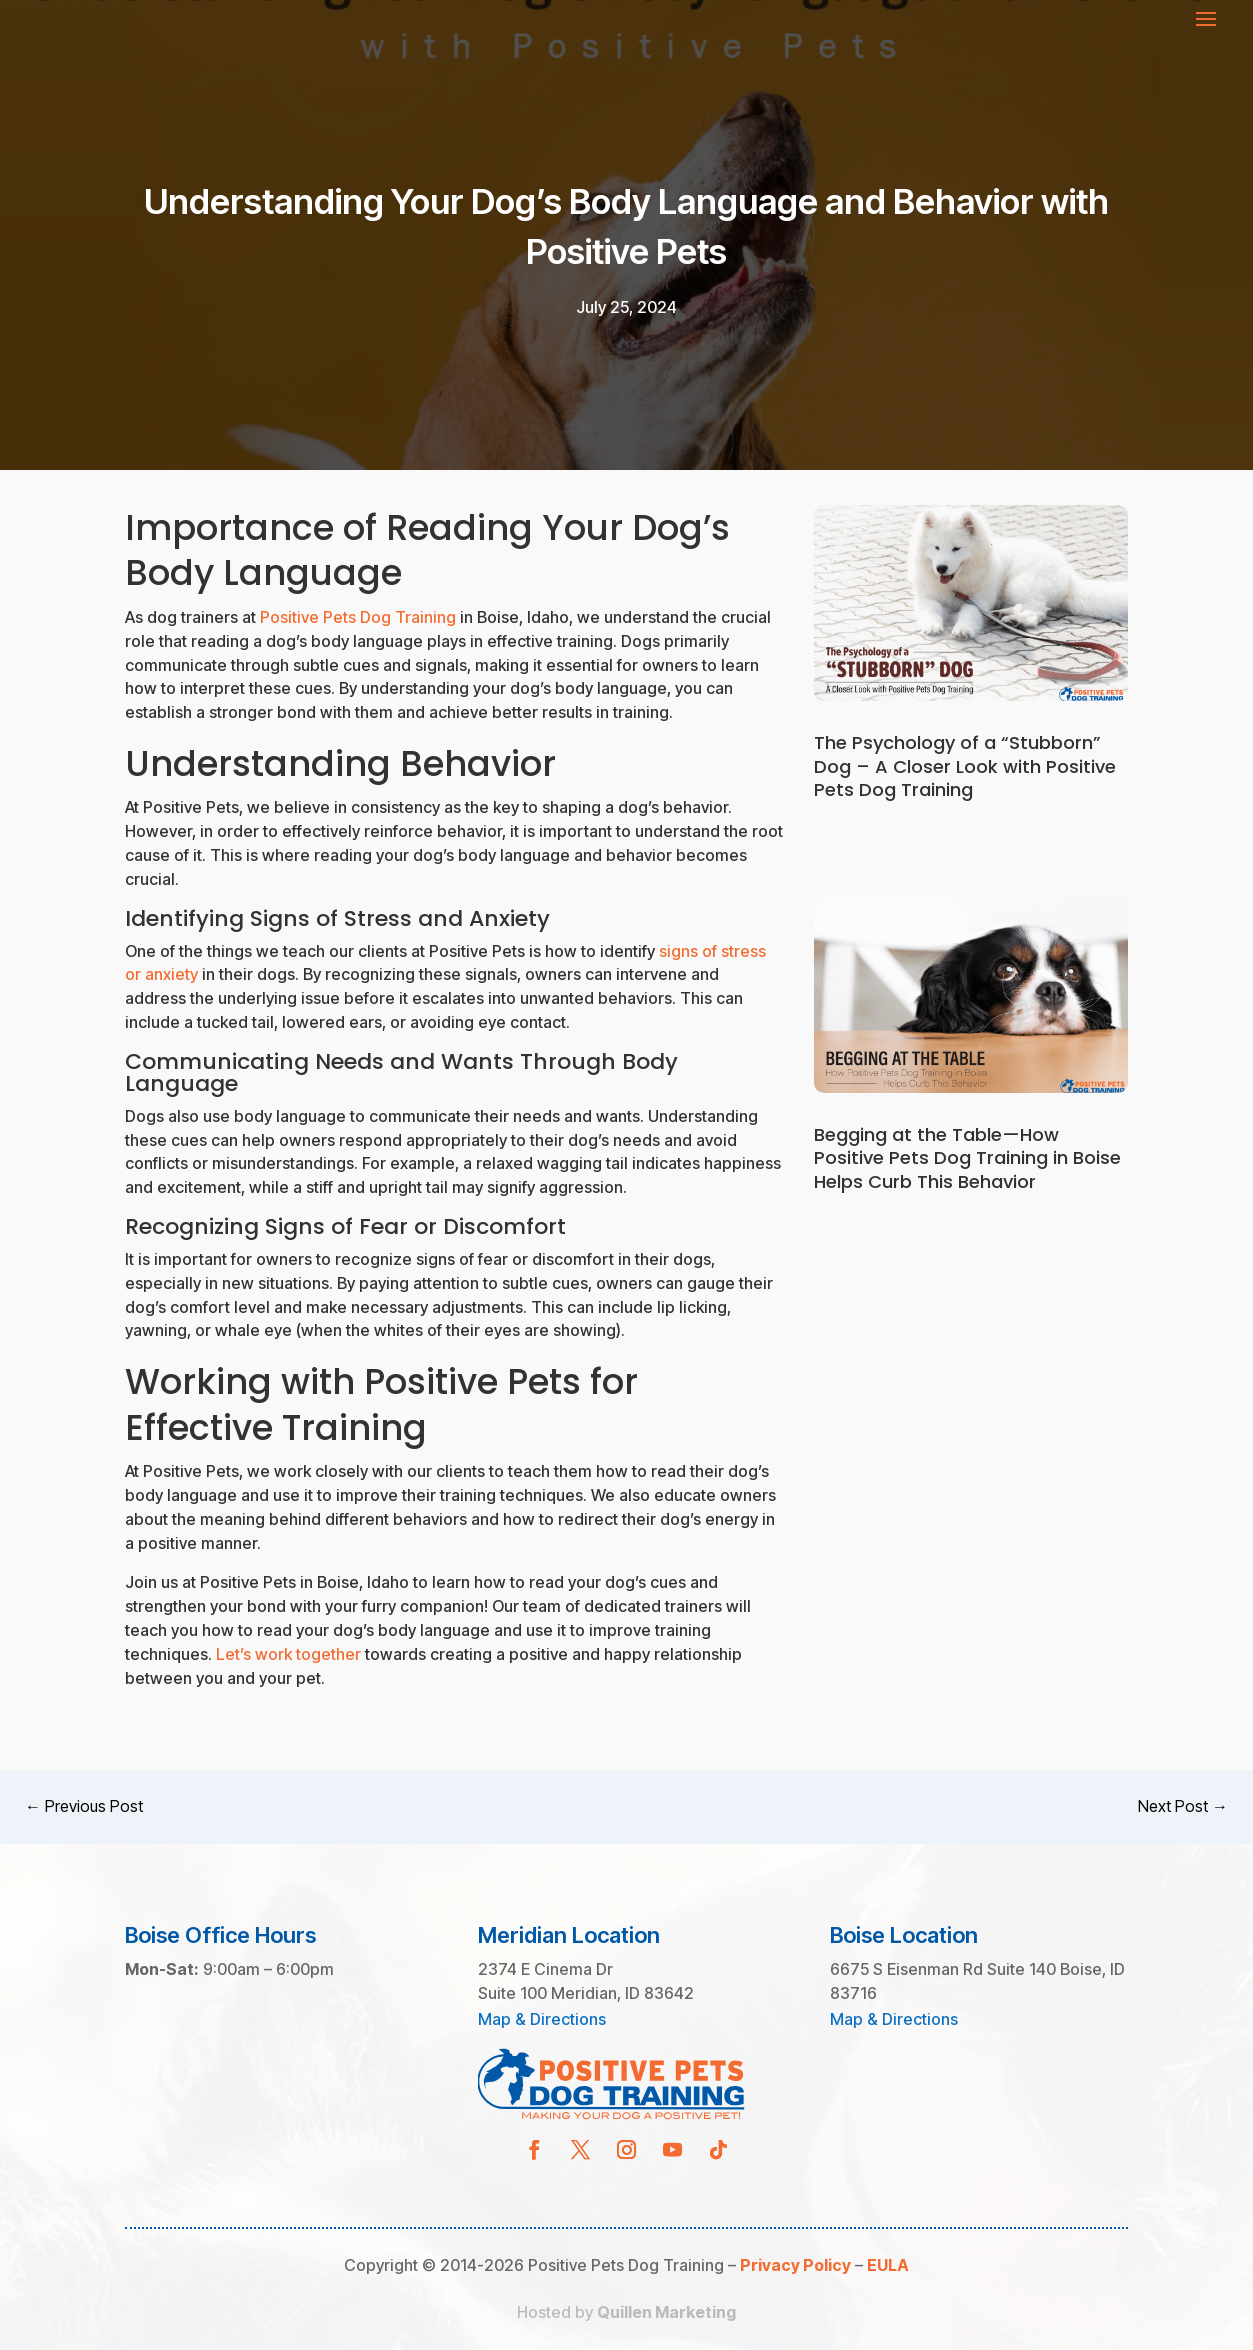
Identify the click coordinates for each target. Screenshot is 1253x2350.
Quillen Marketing (666, 2312)
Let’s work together (288, 1654)
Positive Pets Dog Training (358, 617)
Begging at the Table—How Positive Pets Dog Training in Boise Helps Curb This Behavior (967, 1158)
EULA (888, 2265)
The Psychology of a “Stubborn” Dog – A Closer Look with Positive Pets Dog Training (965, 766)
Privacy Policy (795, 2265)
